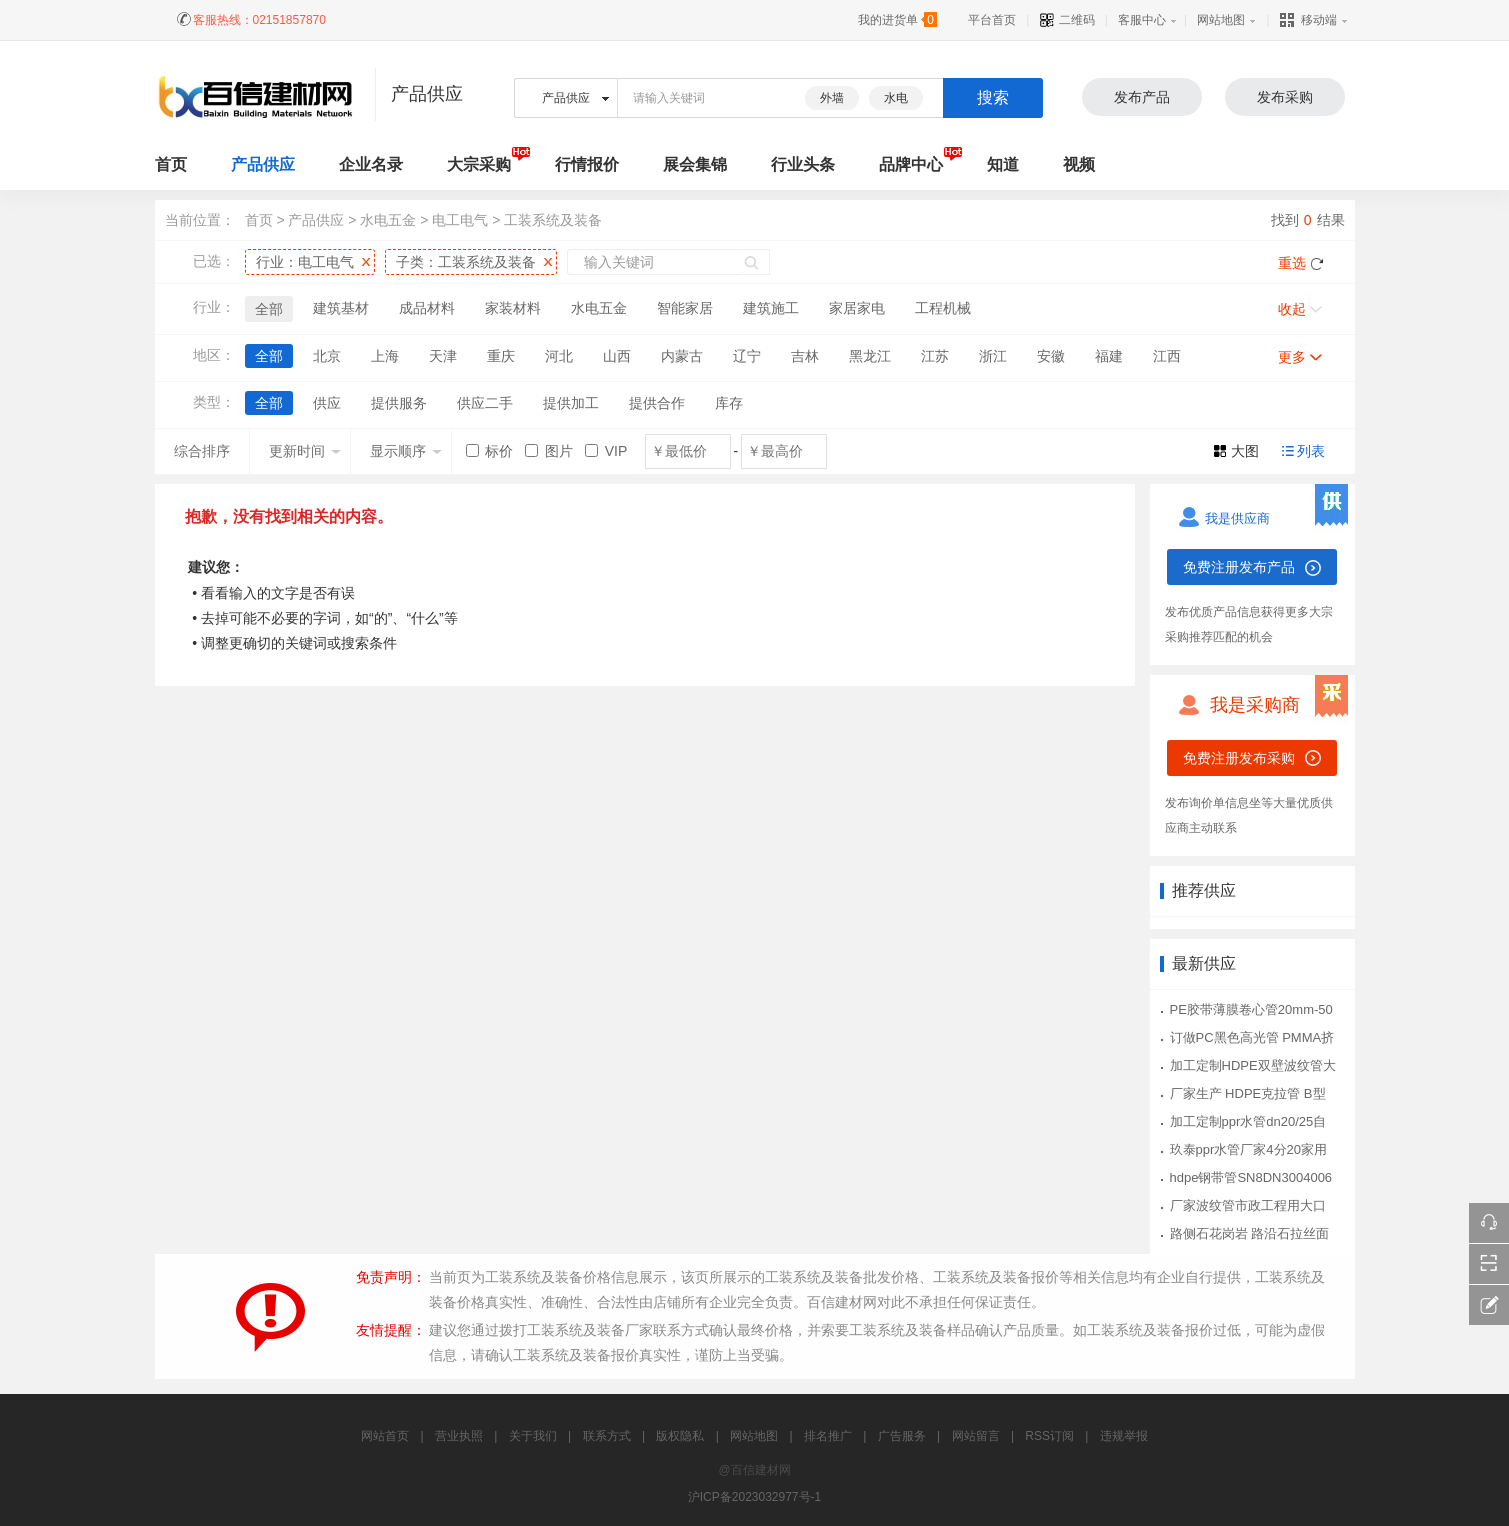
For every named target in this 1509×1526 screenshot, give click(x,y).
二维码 (1066, 20)
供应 (327, 403)
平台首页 (992, 20)
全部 (269, 309)
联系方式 (607, 1436)
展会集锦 (695, 164)
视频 (1079, 164)
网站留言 (976, 1436)
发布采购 (1285, 97)
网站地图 (1221, 20)
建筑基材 (341, 308)
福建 (1109, 356)
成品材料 (427, 308)
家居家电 (857, 308)
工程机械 (943, 308)
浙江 (993, 356)
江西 (1167, 356)
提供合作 (657, 403)
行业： (305, 262)
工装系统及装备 (553, 220)
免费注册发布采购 (1239, 758)
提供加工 (571, 403)
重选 (1292, 263)
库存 (729, 403)
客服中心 (1142, 20)
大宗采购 (479, 164)
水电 (896, 98)
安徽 (1051, 356)
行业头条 (803, 164)
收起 (1292, 309)
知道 (1003, 164)
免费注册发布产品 (1239, 567)
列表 (1311, 451)
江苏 (935, 356)
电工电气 (460, 220)
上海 (385, 356)
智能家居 (685, 308)
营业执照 (459, 1436)
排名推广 (828, 1436)
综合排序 (202, 451)
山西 (617, 356)
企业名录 (371, 164)
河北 (559, 356)
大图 (1245, 451)
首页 (259, 220)
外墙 (832, 98)
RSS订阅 (1049, 1436)
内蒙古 (682, 356)
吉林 (805, 356)
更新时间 (305, 451)
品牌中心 (911, 164)
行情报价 (587, 164)
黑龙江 (870, 356)
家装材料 (513, 308)
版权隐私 (680, 1436)
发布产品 (1142, 97)
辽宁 (747, 356)
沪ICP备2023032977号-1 (754, 1497)
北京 (327, 356)
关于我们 (533, 1436)
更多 (1292, 357)
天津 (443, 356)
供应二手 (485, 403)
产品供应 (263, 164)
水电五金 (388, 220)
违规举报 (1124, 1436)
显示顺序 (406, 451)
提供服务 (399, 403)
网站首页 (385, 1436)
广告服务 (902, 1436)
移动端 (1308, 20)
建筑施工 (771, 308)
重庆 (501, 356)
